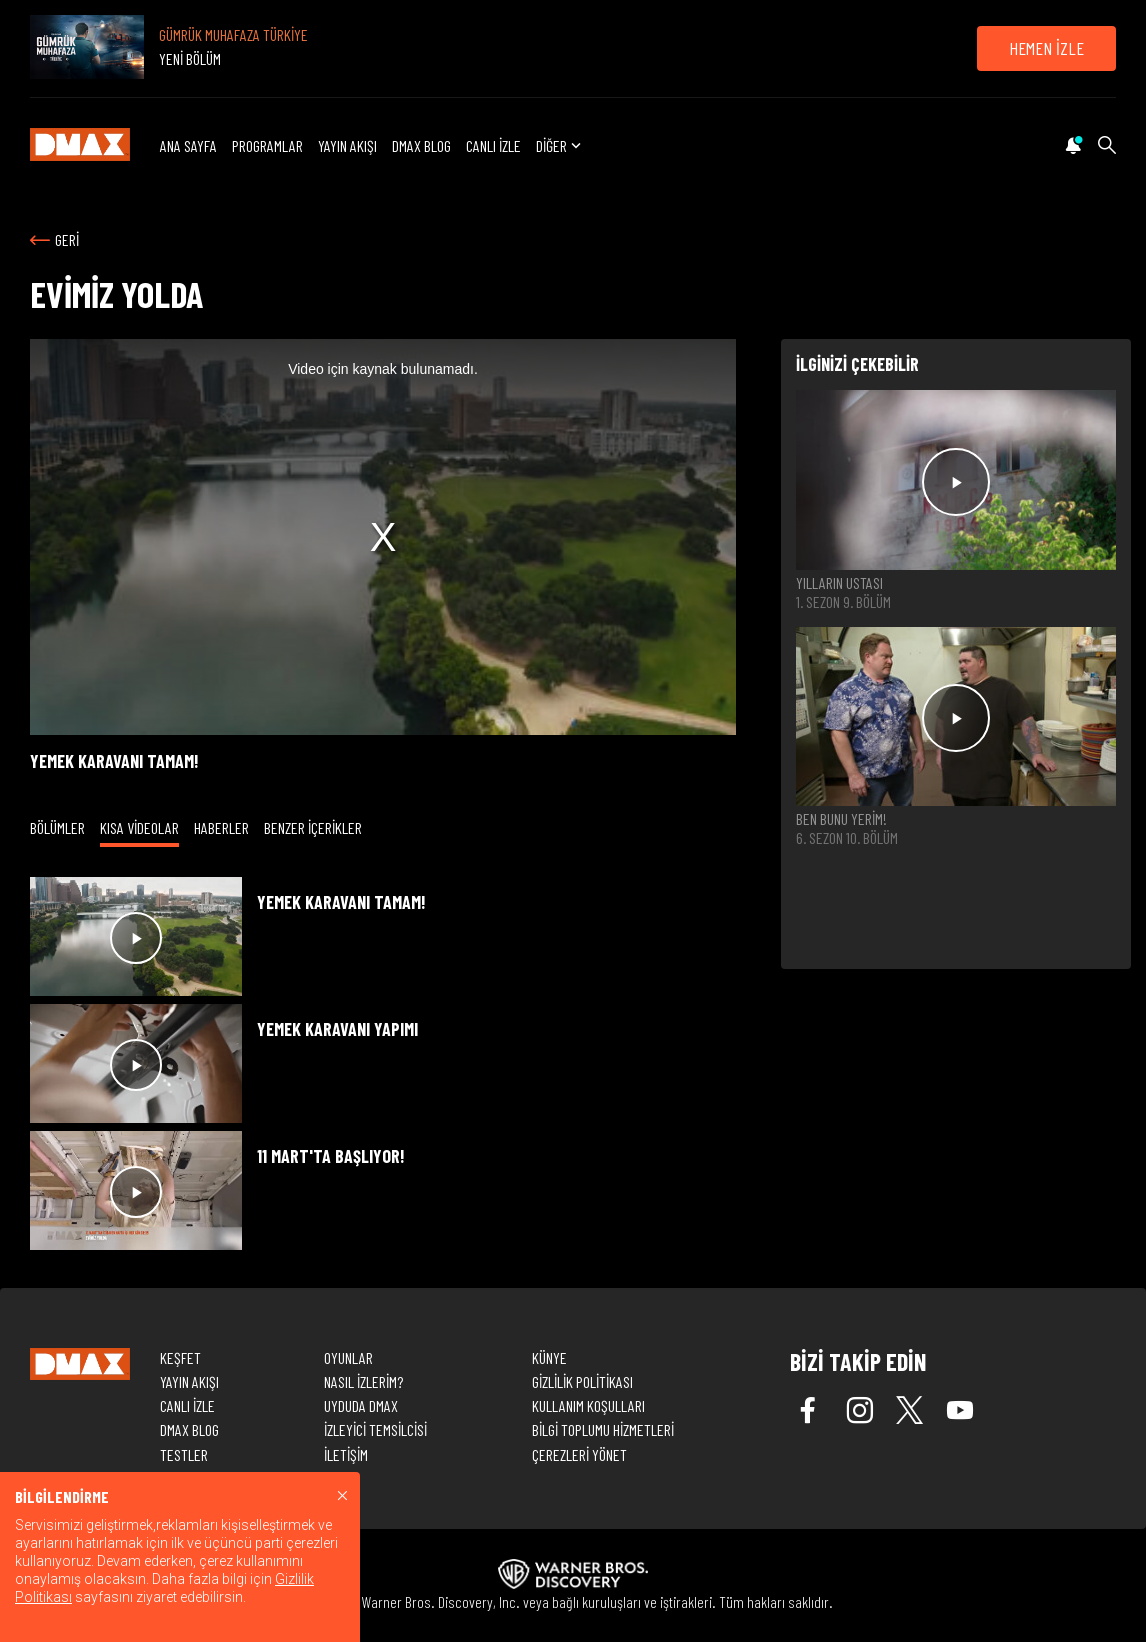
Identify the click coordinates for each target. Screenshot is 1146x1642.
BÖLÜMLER (57, 827)
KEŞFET (180, 1357)
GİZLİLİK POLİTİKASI (582, 1381)
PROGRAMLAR (267, 145)
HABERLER (221, 827)
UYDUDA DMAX (361, 1405)
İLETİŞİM (346, 1454)
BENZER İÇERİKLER (313, 827)
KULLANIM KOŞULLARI (588, 1405)
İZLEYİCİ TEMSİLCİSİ (375, 1429)
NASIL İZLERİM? (363, 1381)
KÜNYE (549, 1357)
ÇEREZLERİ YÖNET (579, 1454)
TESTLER (184, 1454)
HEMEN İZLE (1046, 48)
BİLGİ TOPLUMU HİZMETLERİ (603, 1429)
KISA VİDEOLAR (139, 827)
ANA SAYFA (188, 145)
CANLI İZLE (493, 145)
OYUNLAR (348, 1357)
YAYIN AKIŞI (347, 145)
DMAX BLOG (421, 145)
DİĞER (560, 145)
